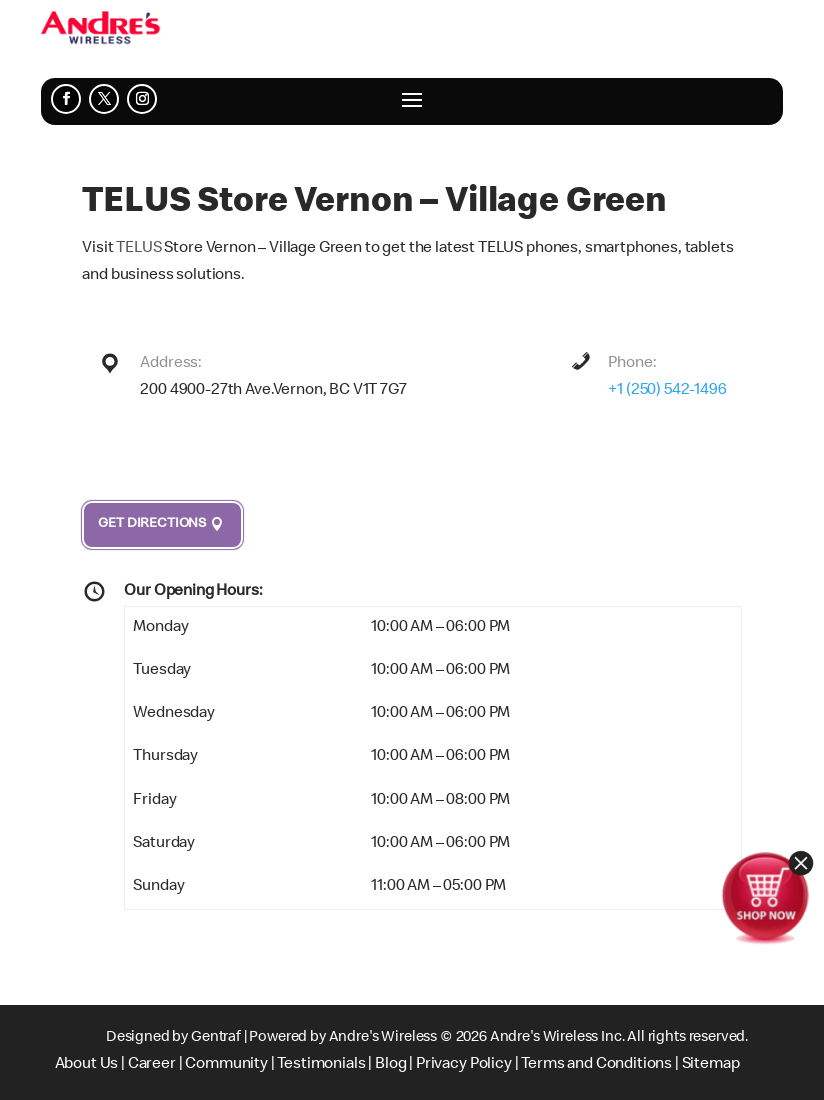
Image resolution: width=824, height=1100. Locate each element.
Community (226, 1065)
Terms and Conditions (596, 1065)
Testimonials (321, 1065)
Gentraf (216, 1038)
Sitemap (711, 1065)
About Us (87, 1065)
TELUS (138, 249)
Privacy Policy (464, 1065)
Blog (390, 1065)
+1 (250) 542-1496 (667, 391)
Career (152, 1065)
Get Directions (152, 524)
